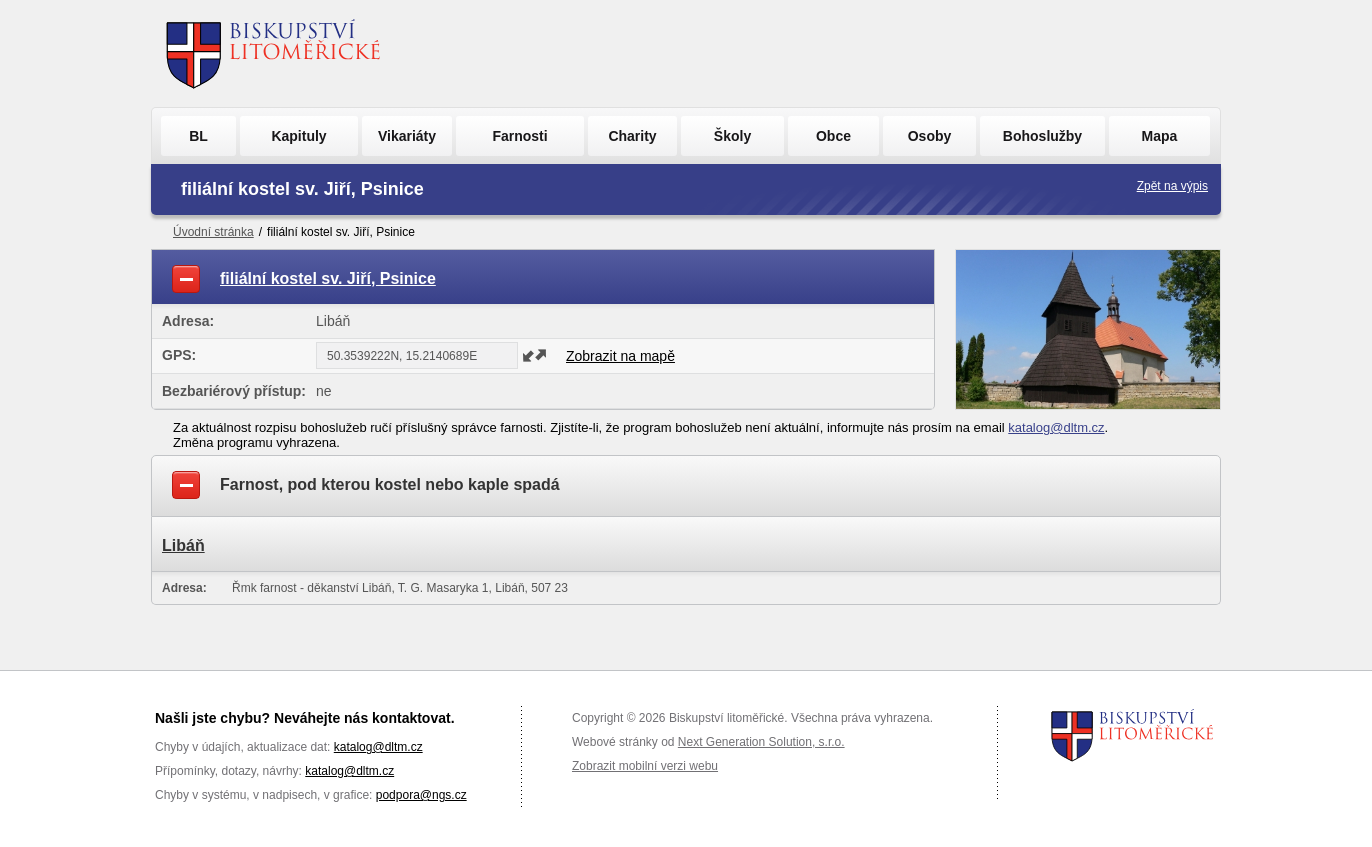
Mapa (1160, 136)
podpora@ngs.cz (421, 795)
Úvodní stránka (213, 232)
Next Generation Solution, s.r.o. (761, 742)
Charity (632, 136)
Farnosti (519, 136)
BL (198, 136)
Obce (833, 136)
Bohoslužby (1042, 136)
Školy (732, 136)
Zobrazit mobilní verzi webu (645, 766)
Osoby (930, 136)
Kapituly (298, 136)
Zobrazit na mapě (620, 356)
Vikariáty (407, 136)
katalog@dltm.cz (1056, 427)
